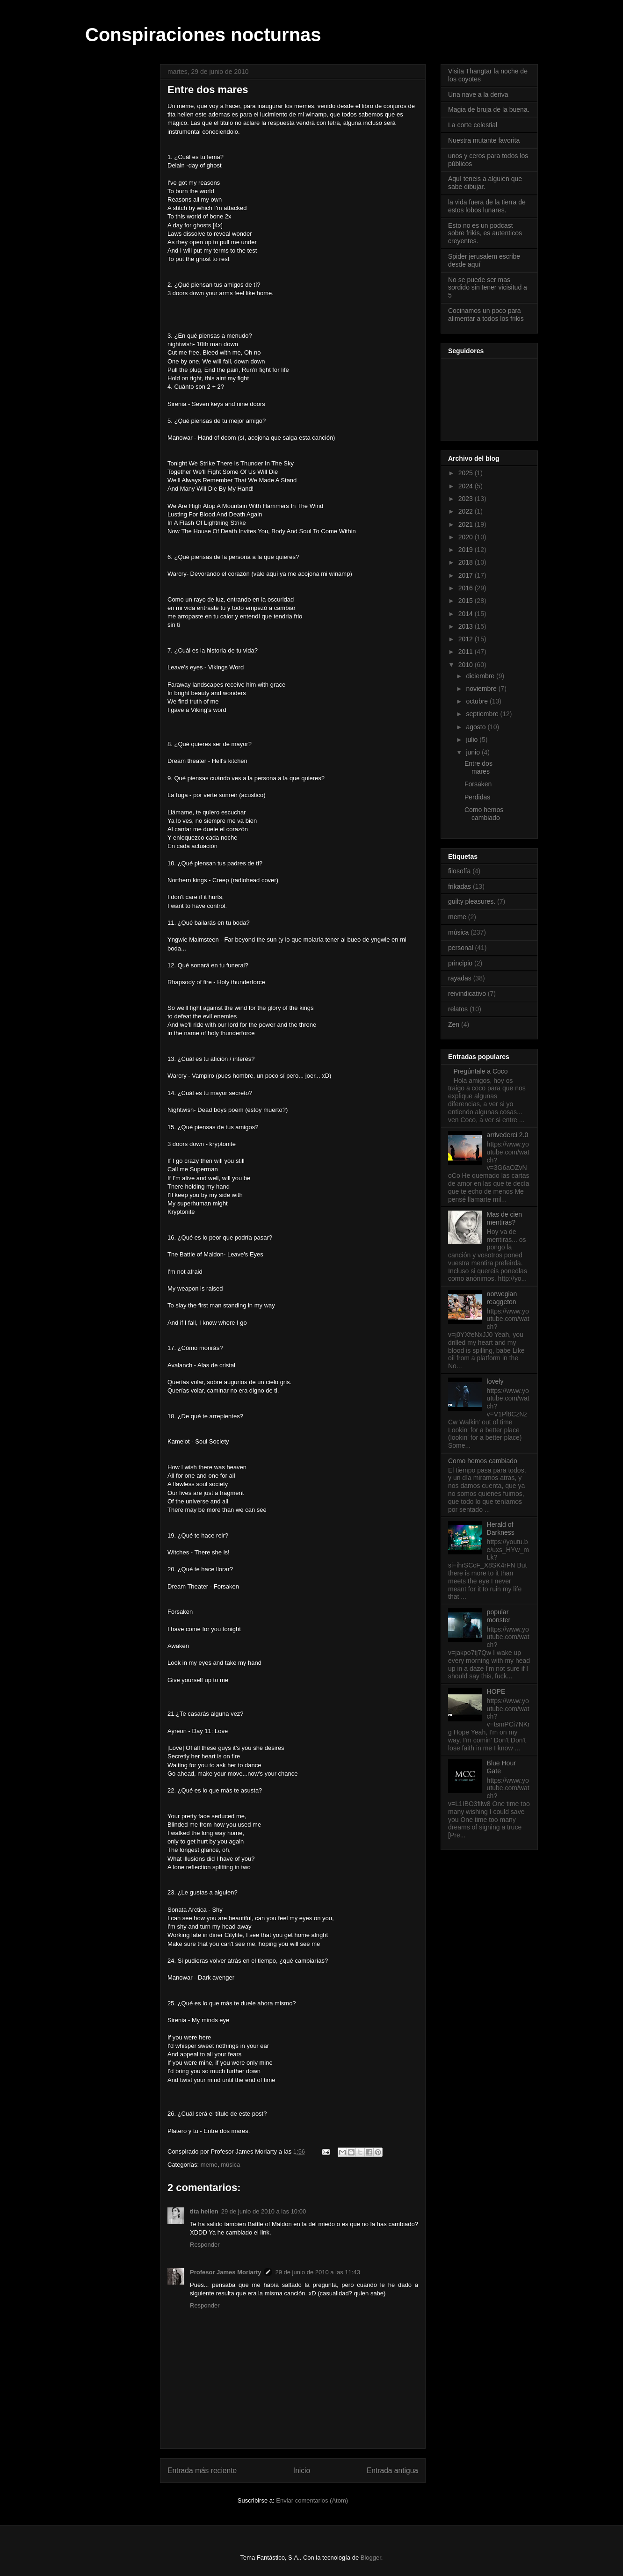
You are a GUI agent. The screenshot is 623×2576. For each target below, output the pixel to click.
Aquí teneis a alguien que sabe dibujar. (485, 182)
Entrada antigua (392, 2470)
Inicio (301, 2470)
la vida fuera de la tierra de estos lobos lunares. (487, 206)
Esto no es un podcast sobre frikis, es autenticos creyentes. (485, 233)
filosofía (459, 871)
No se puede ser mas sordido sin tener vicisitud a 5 (487, 287)
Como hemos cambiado (483, 813)
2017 (466, 575)
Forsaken (478, 784)
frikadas (459, 886)
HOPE (496, 1691)
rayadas (459, 978)
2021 (466, 524)
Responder (205, 2244)
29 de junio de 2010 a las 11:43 (317, 2272)
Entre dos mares (478, 767)
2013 (466, 626)
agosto (476, 727)
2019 (466, 549)
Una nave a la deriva (478, 94)
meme (209, 2164)
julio (472, 739)
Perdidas (477, 797)
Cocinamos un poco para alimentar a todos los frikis (486, 314)
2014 (466, 613)
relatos (458, 1009)
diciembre (481, 676)
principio (460, 963)
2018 (466, 562)
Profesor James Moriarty (225, 2272)
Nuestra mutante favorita (484, 140)
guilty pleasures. (471, 901)
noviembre (482, 688)
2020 (466, 537)
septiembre (483, 714)
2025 (466, 473)
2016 (466, 588)
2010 (466, 664)
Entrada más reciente (202, 2470)
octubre (478, 701)
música (230, 2164)
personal (460, 947)
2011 (466, 651)
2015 (466, 600)
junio (473, 752)
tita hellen (204, 2211)
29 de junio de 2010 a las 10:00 (263, 2211)
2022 (466, 511)
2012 (466, 639)
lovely (495, 1381)
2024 (466, 486)
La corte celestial (472, 125)
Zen (453, 1024)
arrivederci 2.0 (508, 1135)
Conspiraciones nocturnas (203, 34)
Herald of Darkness (500, 1528)
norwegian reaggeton (502, 1298)
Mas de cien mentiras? (504, 1218)
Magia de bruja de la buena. (488, 109)
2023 (466, 498)
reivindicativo (467, 993)
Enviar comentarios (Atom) (312, 2500)
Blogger (371, 2557)
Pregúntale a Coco (481, 1071)
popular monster (499, 1616)
